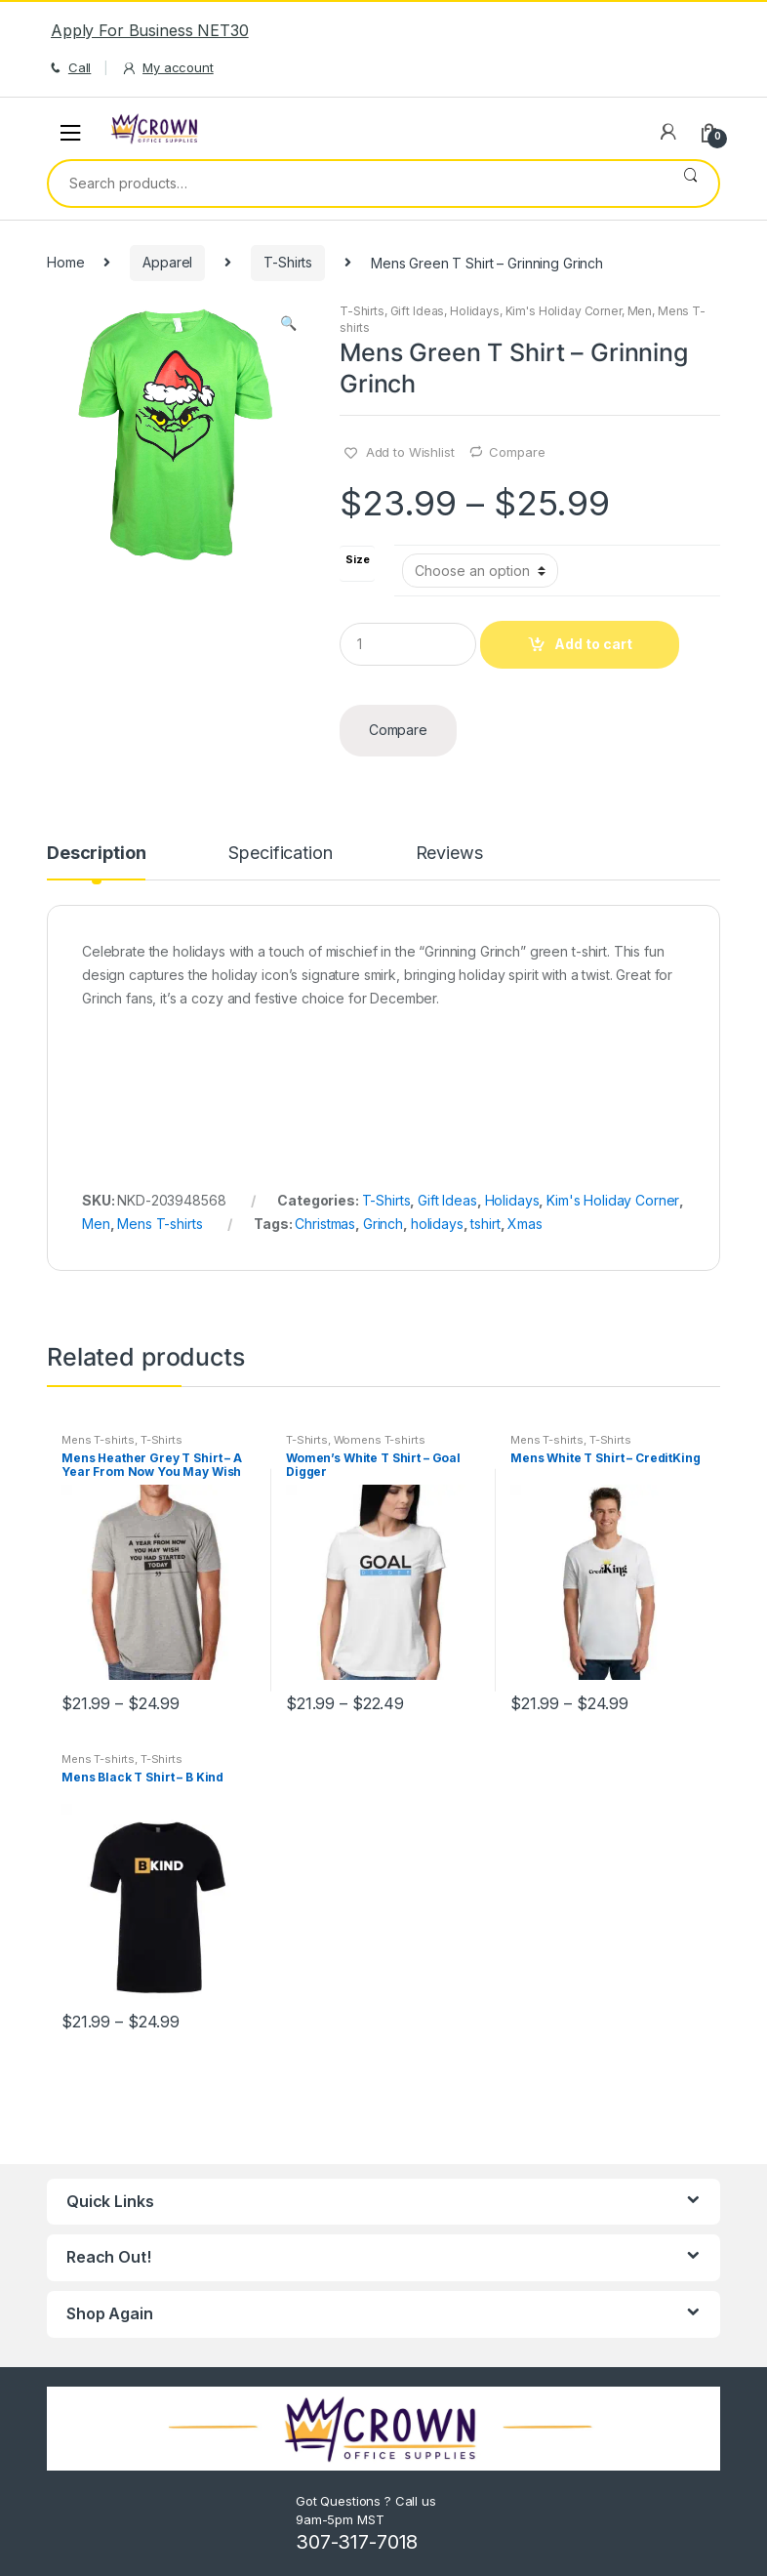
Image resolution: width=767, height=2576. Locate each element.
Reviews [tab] (449, 853)
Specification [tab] (280, 853)
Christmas (325, 1223)
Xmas (524, 1223)
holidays (437, 1223)
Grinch (383, 1223)
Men (640, 311)
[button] (288, 325)
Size (357, 559)
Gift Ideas (417, 311)
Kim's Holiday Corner (563, 311)
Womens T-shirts (379, 1440)
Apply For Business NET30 (150, 30)
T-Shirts (287, 262)
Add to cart (593, 643)
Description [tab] (96, 853)
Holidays (475, 311)
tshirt (485, 1223)
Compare (517, 452)
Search (690, 183)
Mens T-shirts (159, 1223)
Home (65, 262)
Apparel (167, 262)
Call (69, 68)
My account (167, 68)
